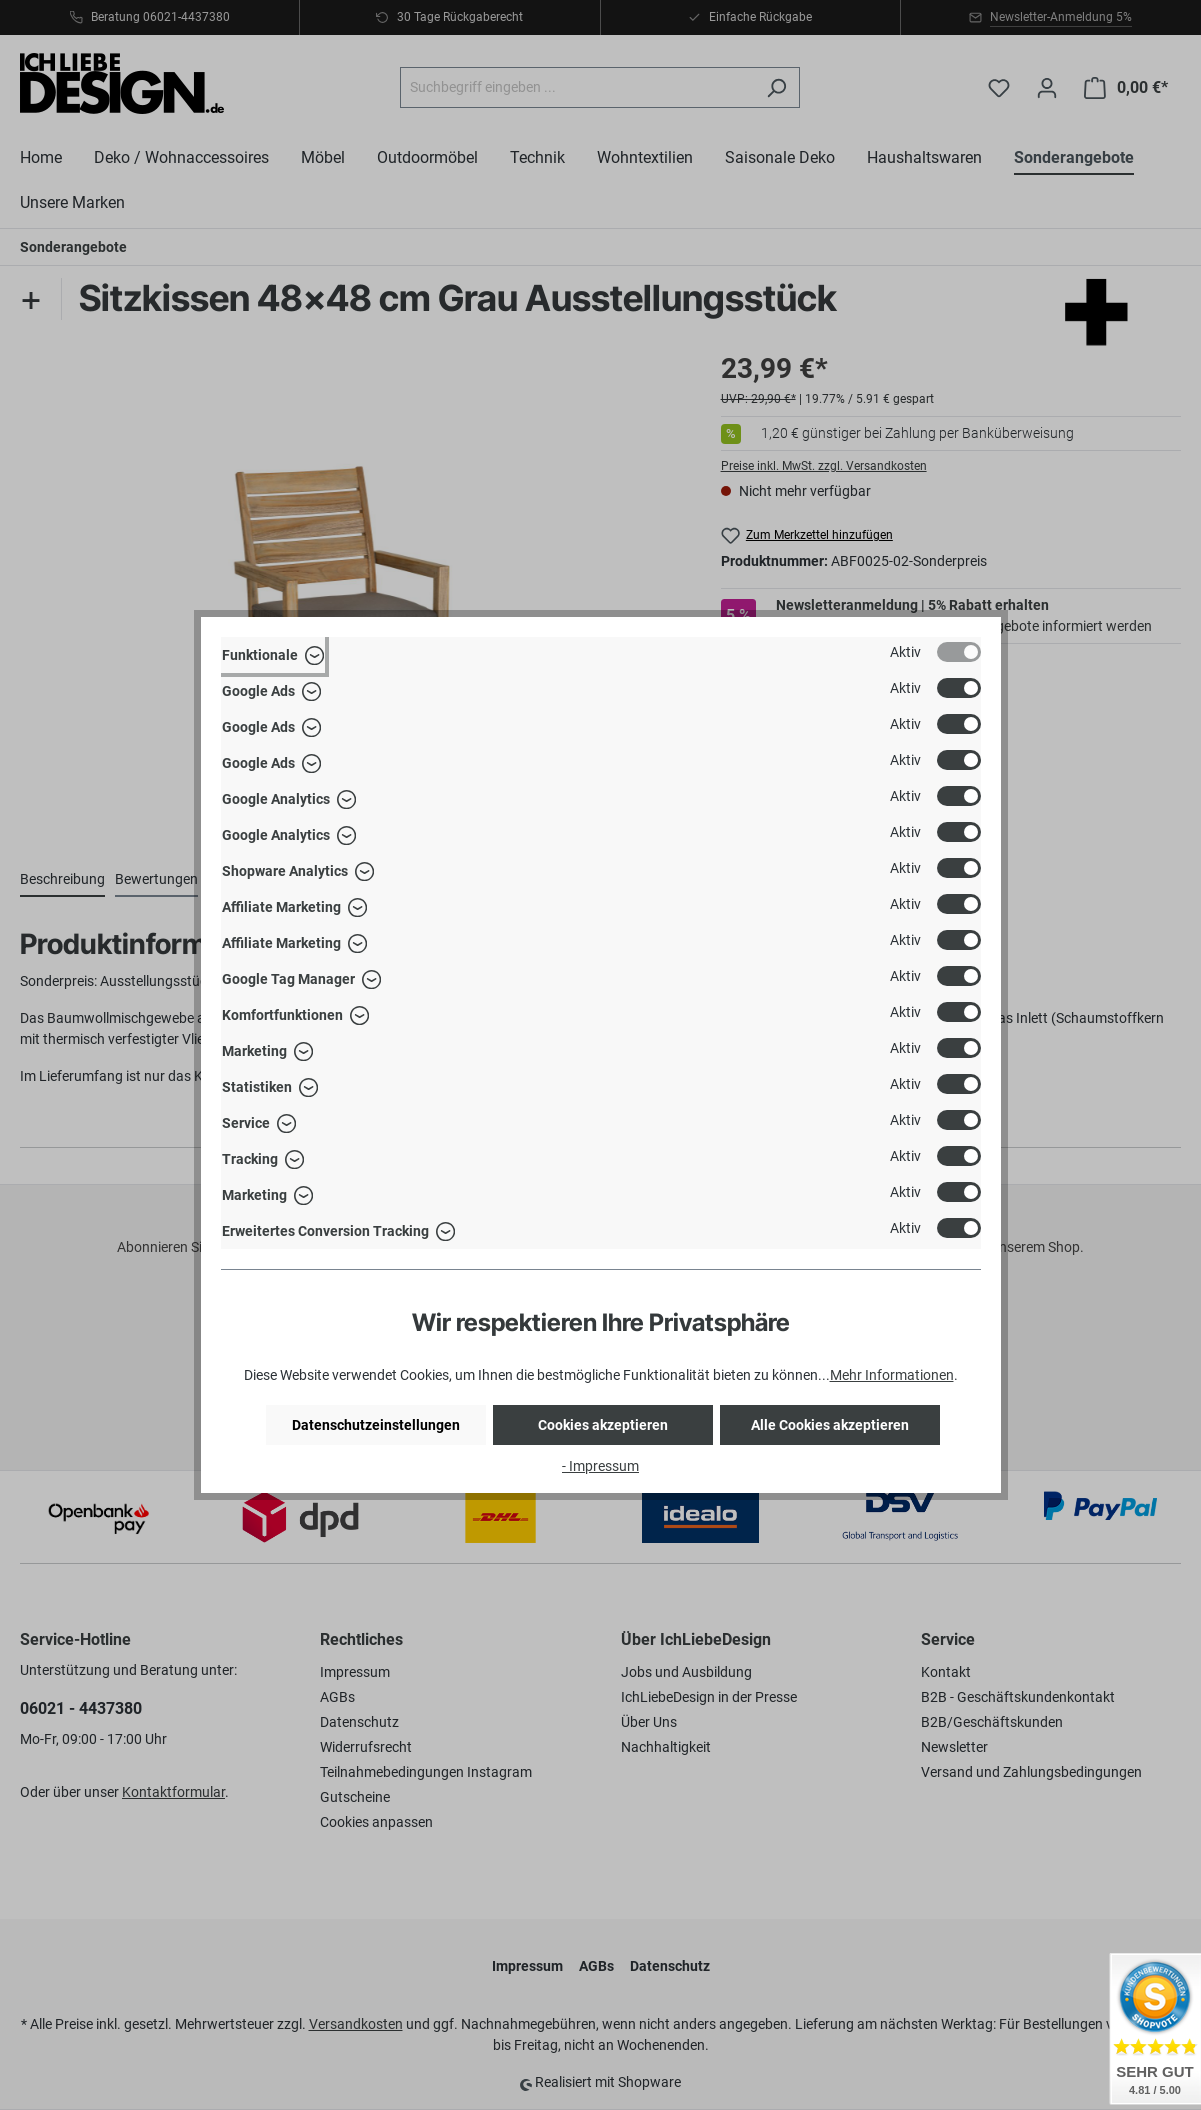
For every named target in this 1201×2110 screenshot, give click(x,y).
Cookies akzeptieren (603, 1425)
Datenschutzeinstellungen (376, 1425)
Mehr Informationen (892, 1375)
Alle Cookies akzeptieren (830, 1425)
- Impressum (600, 1466)
